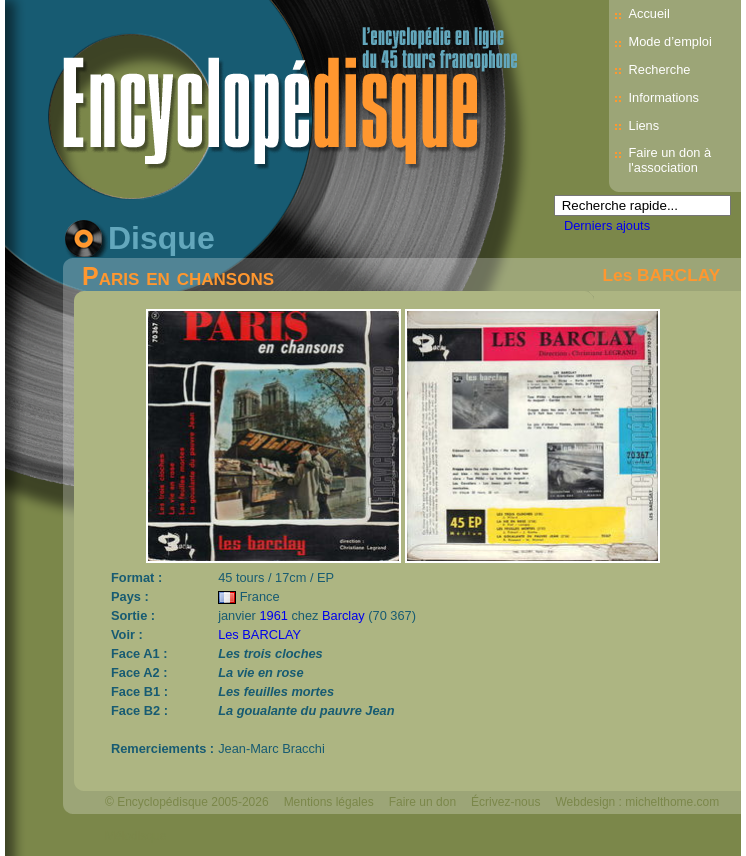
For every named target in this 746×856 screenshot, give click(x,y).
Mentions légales (329, 802)
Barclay (343, 615)
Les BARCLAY (661, 275)
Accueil (649, 13)
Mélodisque (135, 836)
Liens (644, 125)
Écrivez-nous (505, 802)
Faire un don (422, 802)
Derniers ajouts (607, 225)
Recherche (660, 69)
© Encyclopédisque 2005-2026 (187, 802)
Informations (664, 97)
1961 (273, 615)
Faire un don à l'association (670, 160)
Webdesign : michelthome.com (637, 802)
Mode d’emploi (670, 41)
